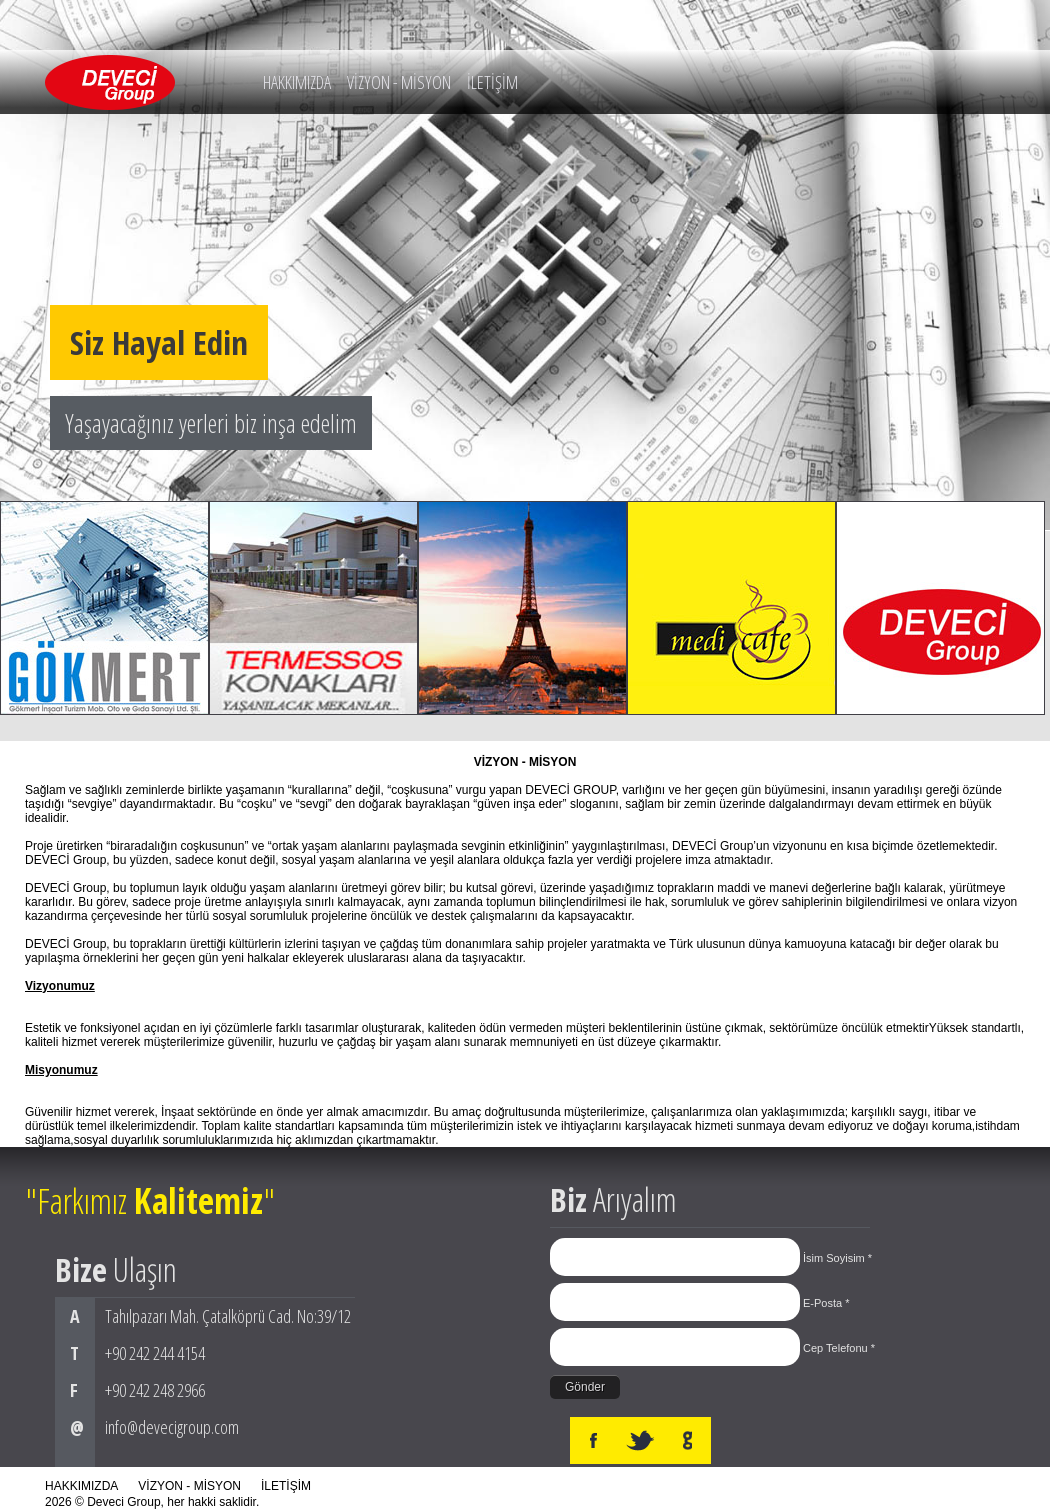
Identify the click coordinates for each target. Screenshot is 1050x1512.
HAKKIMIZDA (297, 82)
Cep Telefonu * (839, 1348)
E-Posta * (826, 1303)
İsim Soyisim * (837, 1258)
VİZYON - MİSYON (399, 82)
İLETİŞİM (492, 82)
